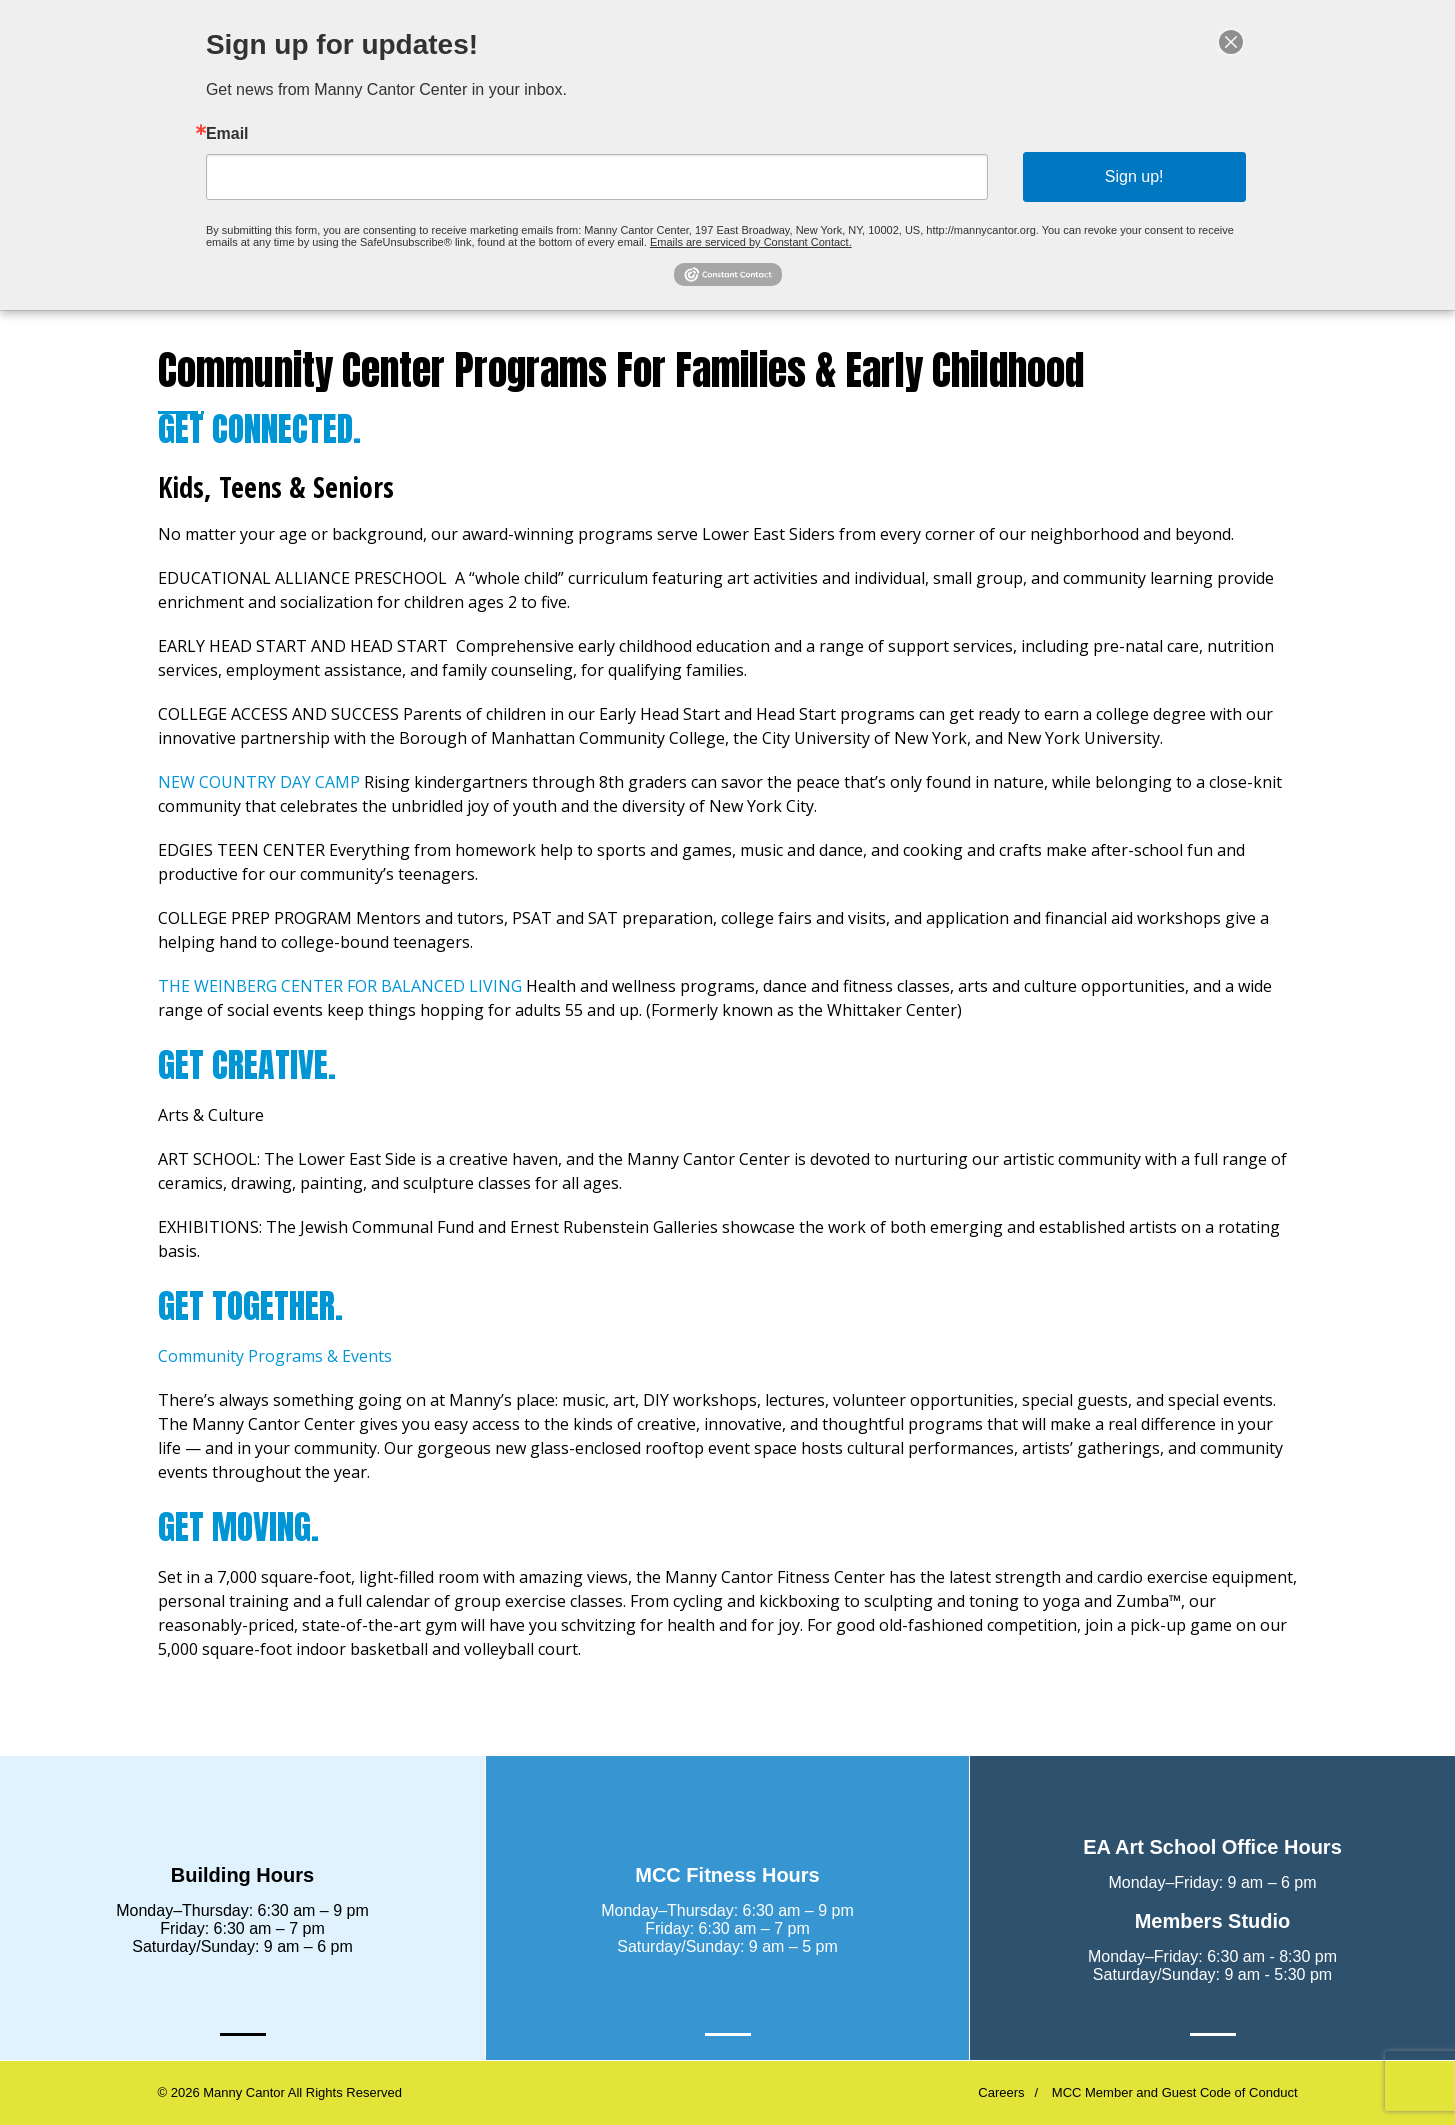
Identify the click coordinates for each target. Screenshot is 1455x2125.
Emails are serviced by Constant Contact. (749, 233)
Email (277, 136)
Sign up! (1093, 174)
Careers (1001, 2092)
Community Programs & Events (277, 1356)
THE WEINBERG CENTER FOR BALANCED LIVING (340, 986)
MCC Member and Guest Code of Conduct (1175, 2092)
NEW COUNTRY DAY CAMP (259, 782)
